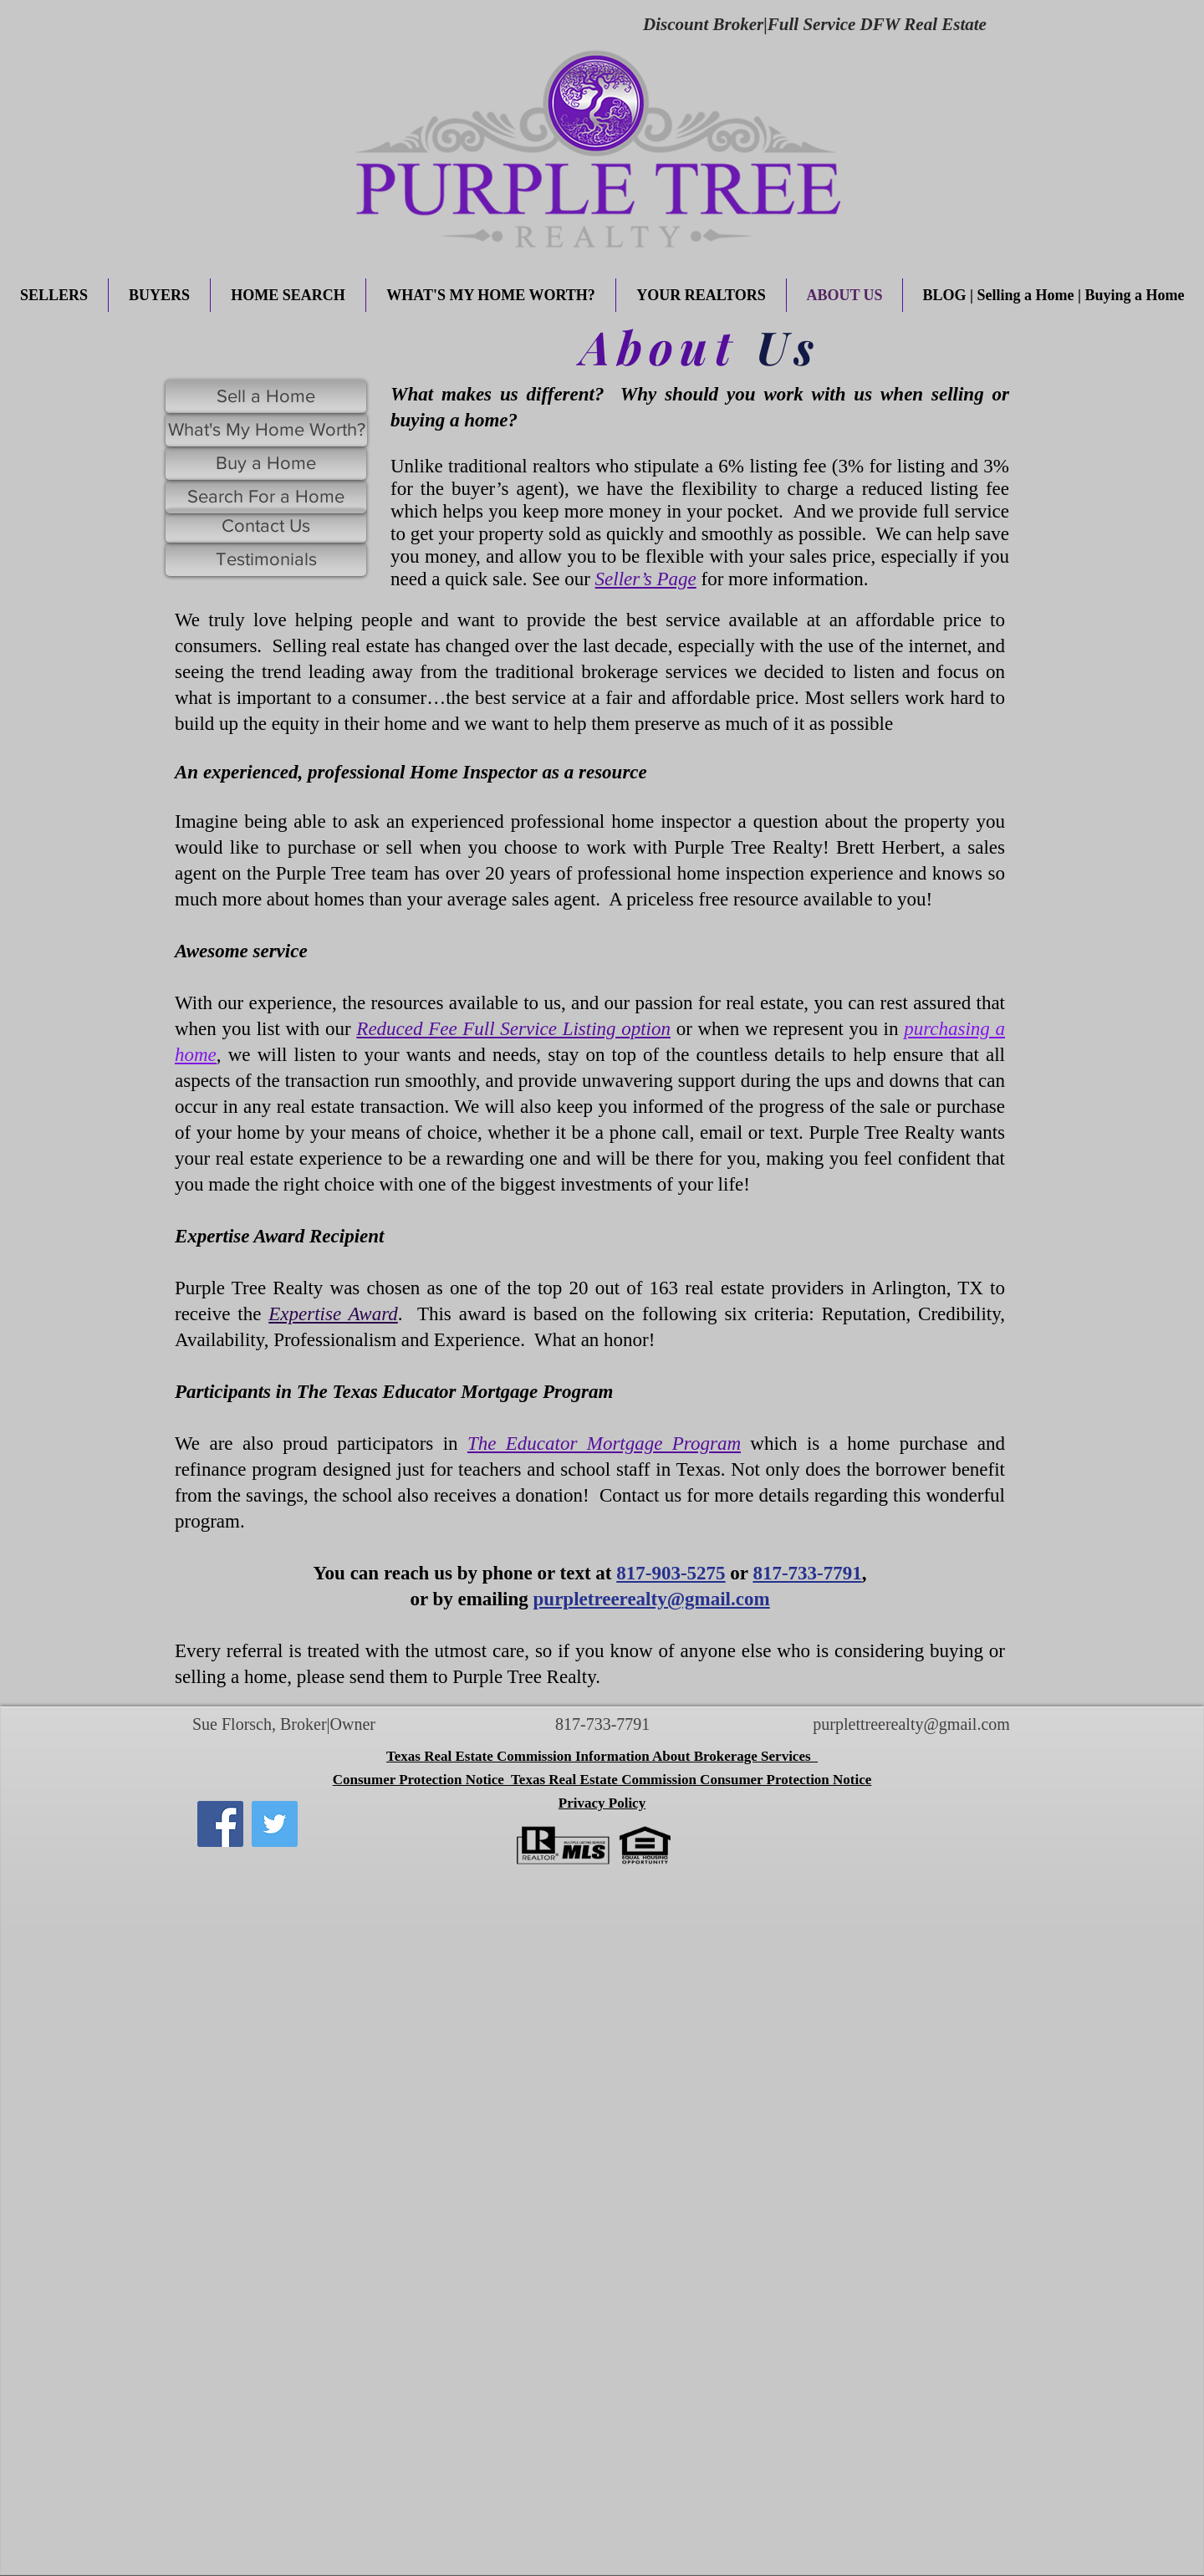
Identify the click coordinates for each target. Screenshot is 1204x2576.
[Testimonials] (266, 559)
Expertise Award (333, 1313)
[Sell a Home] (266, 396)
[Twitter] (275, 1824)
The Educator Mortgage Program (604, 1443)
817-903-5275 (670, 1573)
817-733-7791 (806, 1573)
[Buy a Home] (266, 463)
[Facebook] (220, 1824)
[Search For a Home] (266, 496)
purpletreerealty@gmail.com (651, 1599)
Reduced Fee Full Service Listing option (513, 1028)
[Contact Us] (266, 526)
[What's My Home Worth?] (266, 429)
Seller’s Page (645, 579)
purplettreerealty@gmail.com (911, 1724)
